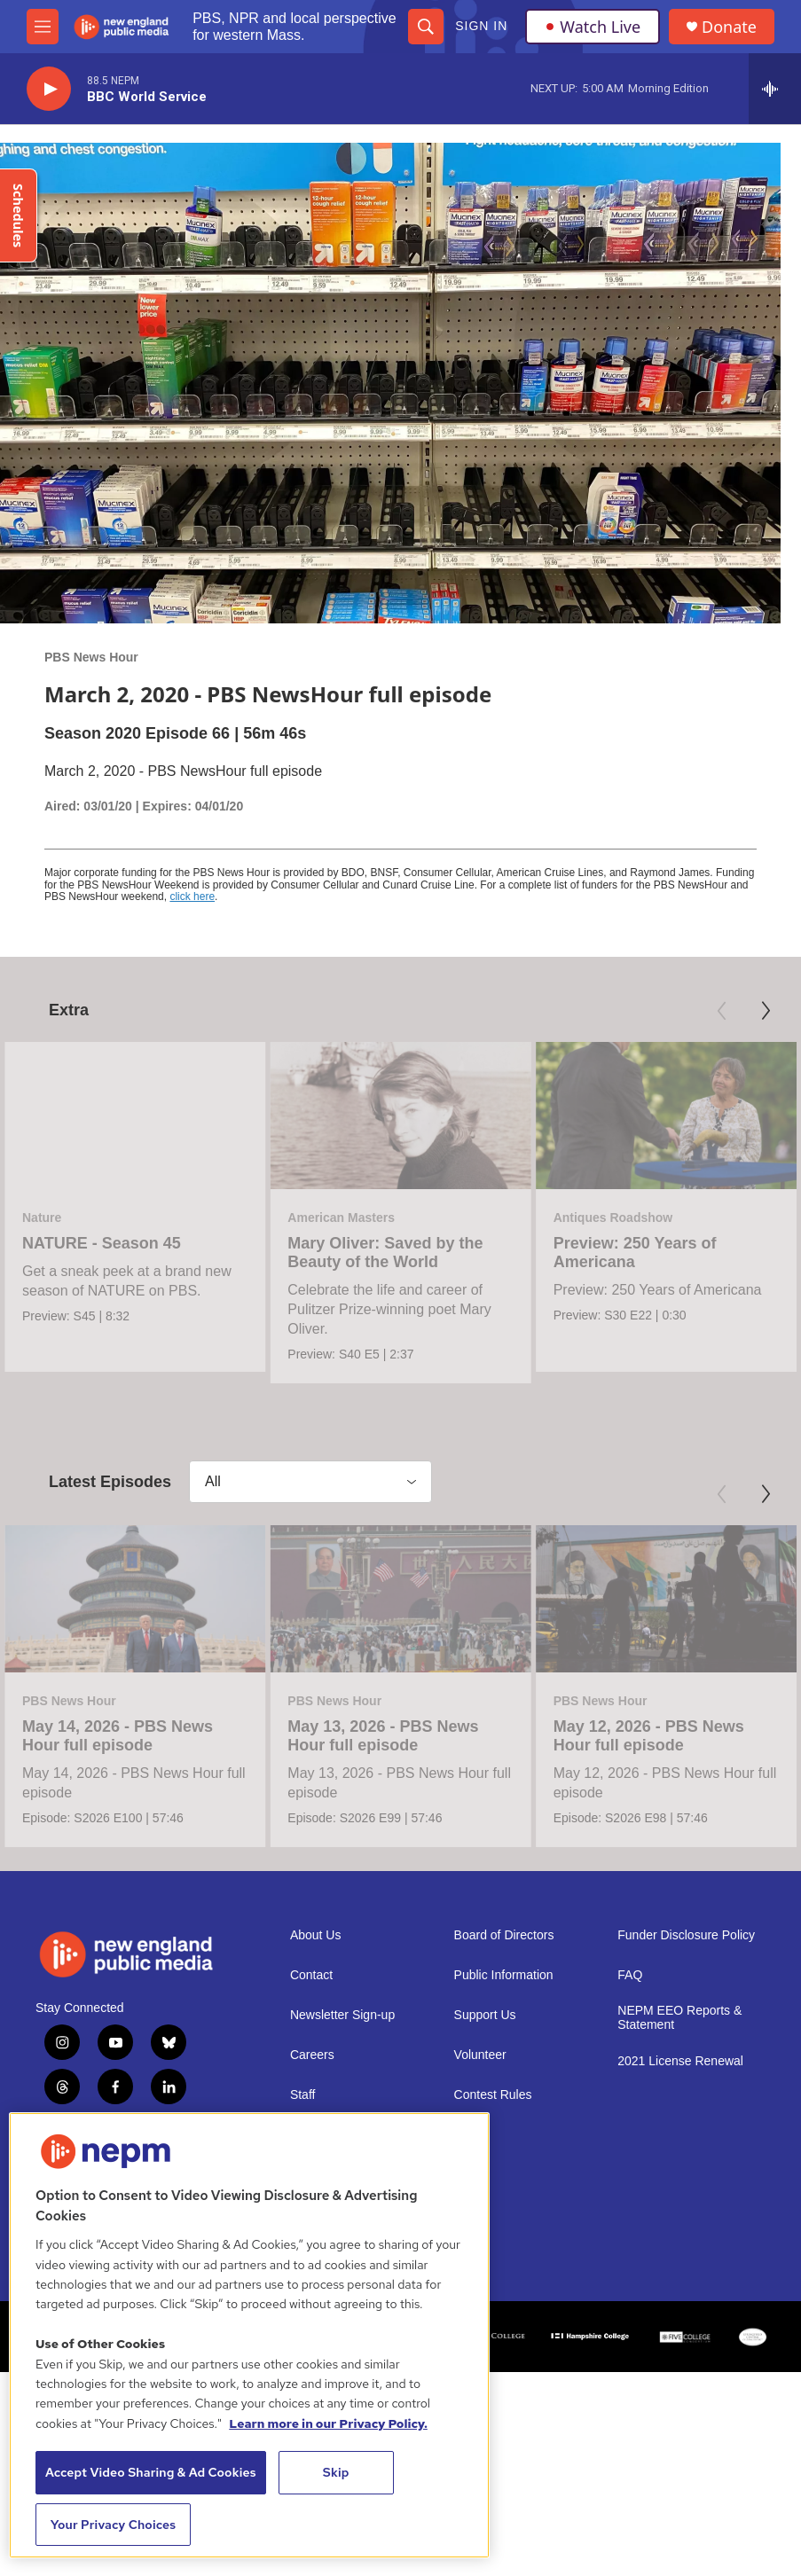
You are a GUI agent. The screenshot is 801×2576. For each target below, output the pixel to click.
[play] (49, 89)
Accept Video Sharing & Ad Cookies (150, 2472)
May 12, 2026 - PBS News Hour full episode (649, 1862)
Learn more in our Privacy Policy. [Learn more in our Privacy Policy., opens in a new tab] (328, 2423)
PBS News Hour (91, 657)
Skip (336, 2472)
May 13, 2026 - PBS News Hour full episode (382, 1862)
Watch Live (592, 26)
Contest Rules (493, 2241)
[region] (249, 2335)
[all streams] (775, 88)
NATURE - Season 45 (101, 1243)
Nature (41, 1217)
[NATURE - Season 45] (134, 1115)
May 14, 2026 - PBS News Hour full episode (117, 1862)
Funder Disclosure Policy (686, 2081)
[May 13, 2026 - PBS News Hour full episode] (400, 1724)
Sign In (481, 26)
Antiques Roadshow (613, 1217)
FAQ (629, 2121)
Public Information (504, 2121)
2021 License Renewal (680, 2207)
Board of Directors (504, 2081)
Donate (729, 27)
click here (192, 896)
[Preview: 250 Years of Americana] (666, 1115)
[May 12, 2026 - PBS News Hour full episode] (666, 1724)
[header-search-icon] (426, 26)
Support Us (485, 2161)
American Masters (341, 1217)
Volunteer (480, 2201)
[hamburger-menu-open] (43, 26)
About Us (316, 2081)
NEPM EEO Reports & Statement (679, 2164)
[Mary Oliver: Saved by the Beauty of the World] (400, 1115)
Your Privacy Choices (114, 2525)
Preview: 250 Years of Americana (635, 1252)
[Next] (765, 1011)
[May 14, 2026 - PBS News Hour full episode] (134, 1724)
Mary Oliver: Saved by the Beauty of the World (385, 1252)
